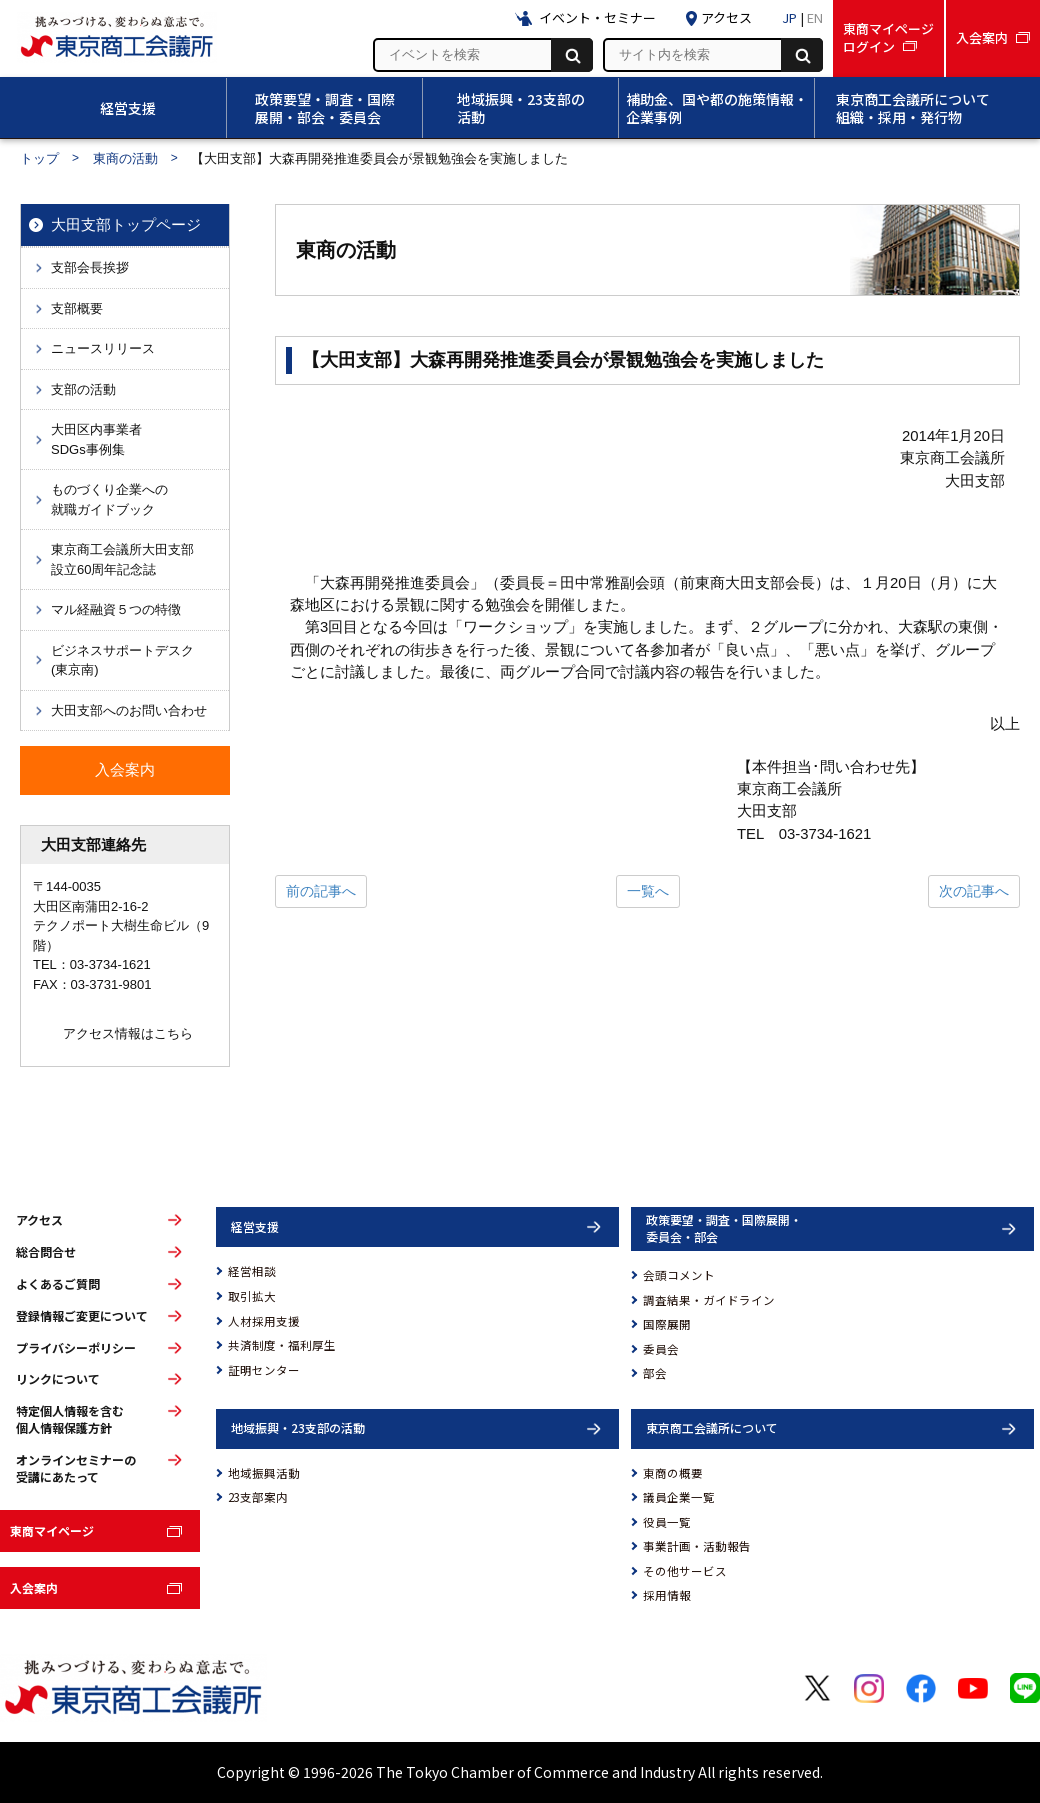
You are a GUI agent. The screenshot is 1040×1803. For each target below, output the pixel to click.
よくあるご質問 (58, 1284)
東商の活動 (125, 158)
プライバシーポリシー (76, 1348)
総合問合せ (46, 1252)
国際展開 (667, 1324)
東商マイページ (52, 1530)
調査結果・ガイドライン (709, 1300)
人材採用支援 (264, 1321)
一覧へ (648, 891)
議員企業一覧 (679, 1497)
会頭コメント (679, 1275)
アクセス (39, 1220)
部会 (655, 1373)
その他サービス (685, 1571)
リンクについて (58, 1379)
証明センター (264, 1370)
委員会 (661, 1349)
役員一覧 (667, 1522)
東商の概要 (673, 1473)
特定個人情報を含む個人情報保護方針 (70, 1419)
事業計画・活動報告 (697, 1546)
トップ (39, 158)
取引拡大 (252, 1296)
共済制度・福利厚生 (282, 1345)
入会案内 (34, 1587)
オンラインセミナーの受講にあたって (76, 1468)
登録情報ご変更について (82, 1316)
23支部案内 (258, 1497)
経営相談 (252, 1271)
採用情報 (667, 1595)
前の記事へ (321, 891)
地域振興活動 (264, 1473)
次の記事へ (974, 891)
